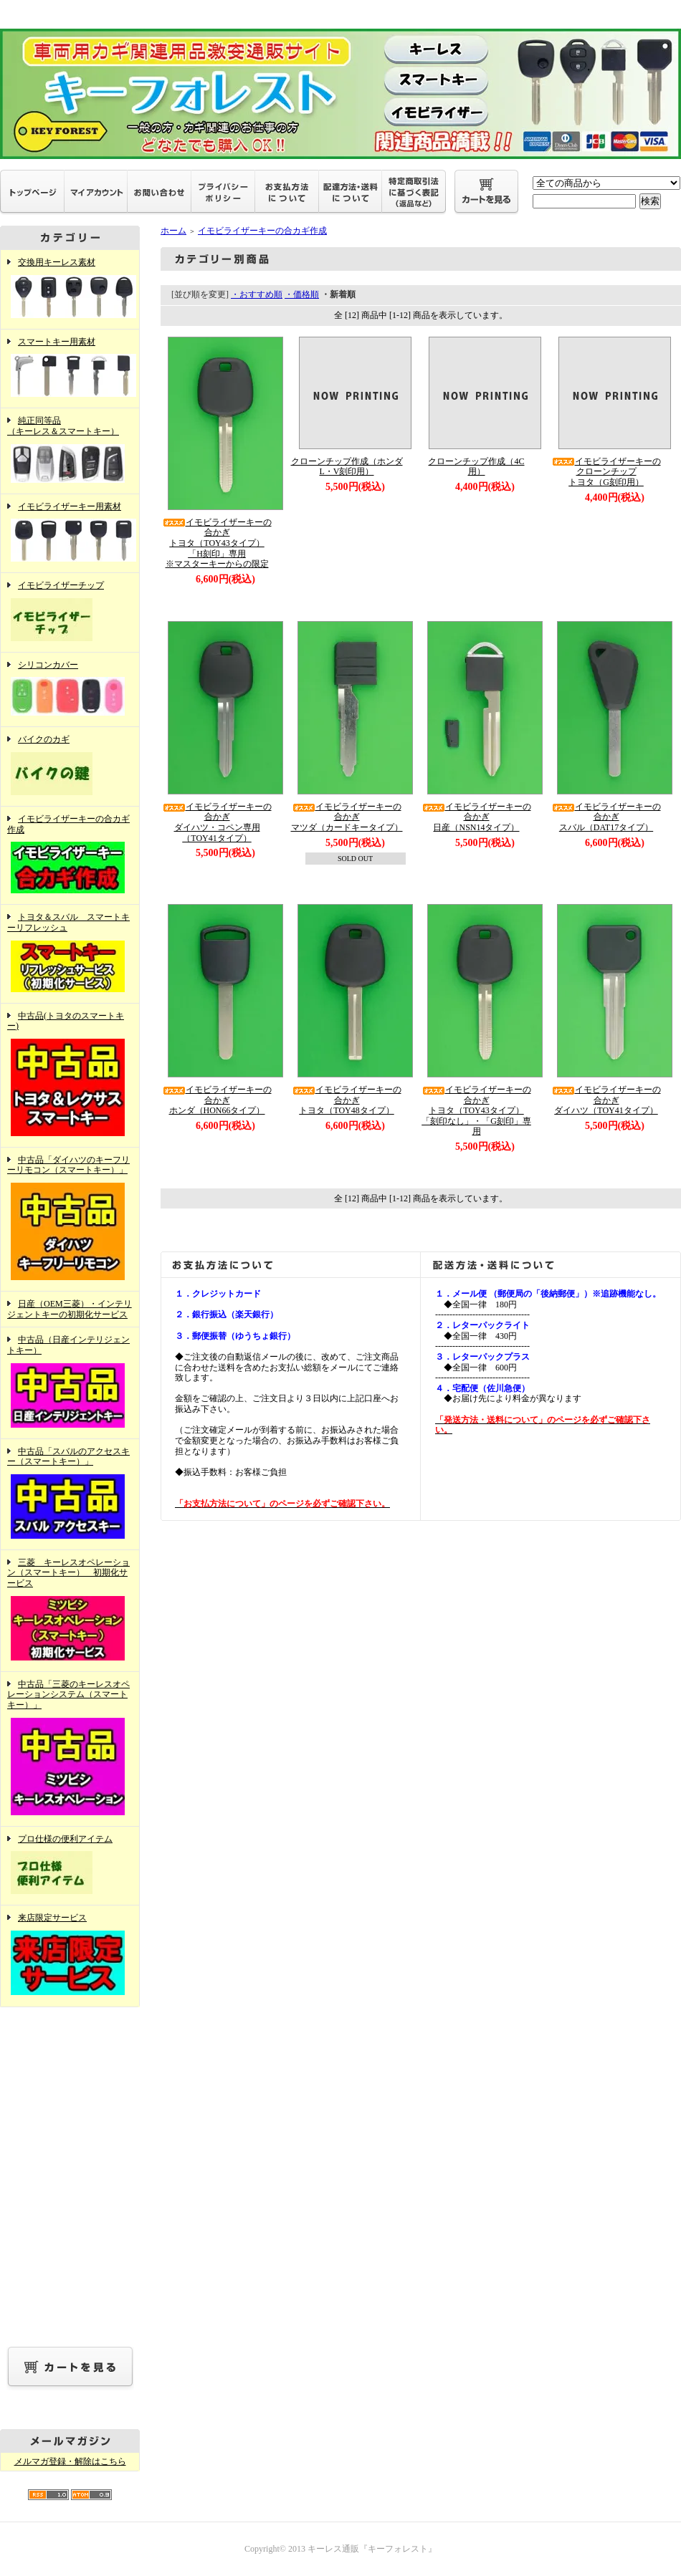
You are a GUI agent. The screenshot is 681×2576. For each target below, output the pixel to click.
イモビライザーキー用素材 (70, 533)
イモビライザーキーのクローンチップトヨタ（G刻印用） (606, 471)
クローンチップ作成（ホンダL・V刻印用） (347, 466)
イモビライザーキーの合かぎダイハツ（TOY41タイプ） (606, 1100)
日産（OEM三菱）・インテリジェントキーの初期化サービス (69, 1309)
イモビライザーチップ (70, 612)
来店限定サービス (70, 1956)
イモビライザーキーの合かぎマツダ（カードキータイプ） (347, 817)
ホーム (173, 231)
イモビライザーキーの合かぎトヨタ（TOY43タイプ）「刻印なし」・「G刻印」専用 (476, 1111)
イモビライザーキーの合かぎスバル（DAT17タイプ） (606, 817)
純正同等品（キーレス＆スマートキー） (70, 450)
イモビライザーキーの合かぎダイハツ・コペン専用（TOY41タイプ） (217, 822)
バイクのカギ (70, 766)
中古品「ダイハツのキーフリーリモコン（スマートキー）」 (70, 1219)
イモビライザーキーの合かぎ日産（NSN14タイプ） (476, 817)
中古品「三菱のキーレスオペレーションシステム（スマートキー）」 (70, 1749)
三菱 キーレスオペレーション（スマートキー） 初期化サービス (70, 1610)
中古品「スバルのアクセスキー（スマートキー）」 (70, 1494)
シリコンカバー (70, 690)
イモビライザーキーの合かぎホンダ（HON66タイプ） (217, 1100)
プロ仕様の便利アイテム (70, 1866)
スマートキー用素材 (70, 369)
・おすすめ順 (256, 294)
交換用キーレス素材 (70, 289)
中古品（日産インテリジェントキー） (70, 1383)
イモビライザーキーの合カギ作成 (70, 855)
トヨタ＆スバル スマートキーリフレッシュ (70, 953)
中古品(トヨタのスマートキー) (70, 1075)
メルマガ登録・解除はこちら (70, 2461)
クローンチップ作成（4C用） (476, 466)
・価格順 (302, 294)
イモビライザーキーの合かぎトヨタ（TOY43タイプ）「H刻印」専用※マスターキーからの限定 (217, 543)
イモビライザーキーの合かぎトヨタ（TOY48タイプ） (346, 1100)
